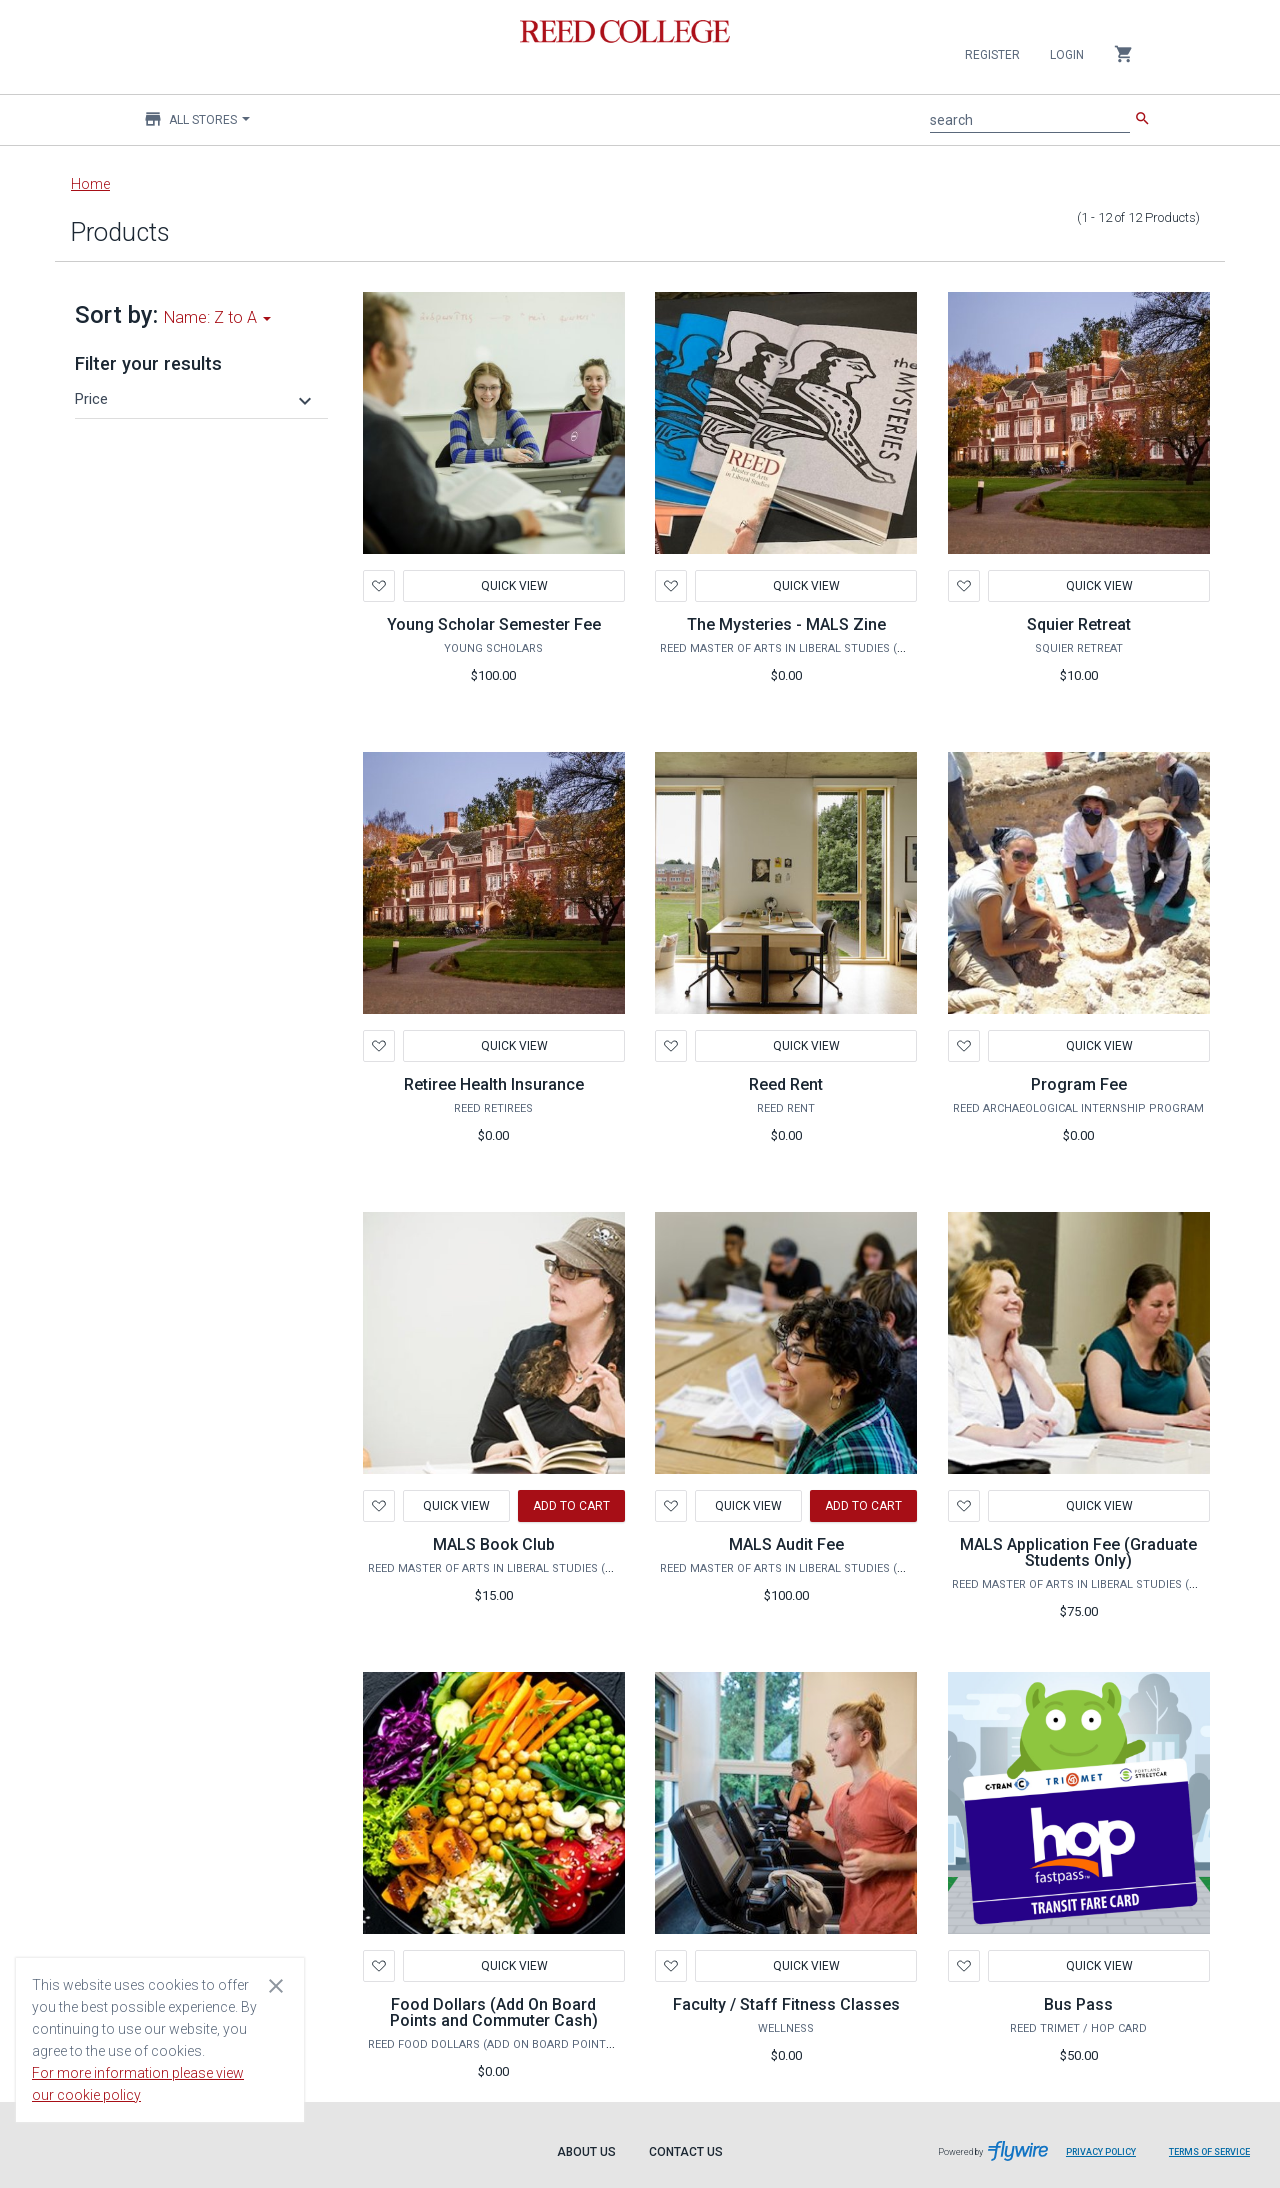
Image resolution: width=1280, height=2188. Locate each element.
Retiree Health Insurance (494, 1084)
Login (1067, 55)
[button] (196, 399)
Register (992, 55)
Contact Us (686, 2152)
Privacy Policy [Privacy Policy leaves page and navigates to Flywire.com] (1101, 2152)
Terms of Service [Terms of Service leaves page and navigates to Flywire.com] (1209, 2152)
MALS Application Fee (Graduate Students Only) (1078, 1552)
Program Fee (1079, 1084)
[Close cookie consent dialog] (276, 1985)
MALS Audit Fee (786, 1544)
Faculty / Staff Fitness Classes (786, 2004)
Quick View (513, 586)
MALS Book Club (494, 1544)
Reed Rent (786, 1084)
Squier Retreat (1079, 624)
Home (90, 184)
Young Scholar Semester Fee (494, 624)
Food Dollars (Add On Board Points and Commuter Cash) (494, 2012)
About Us (586, 2152)
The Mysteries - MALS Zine (786, 624)
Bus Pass (1078, 2004)
